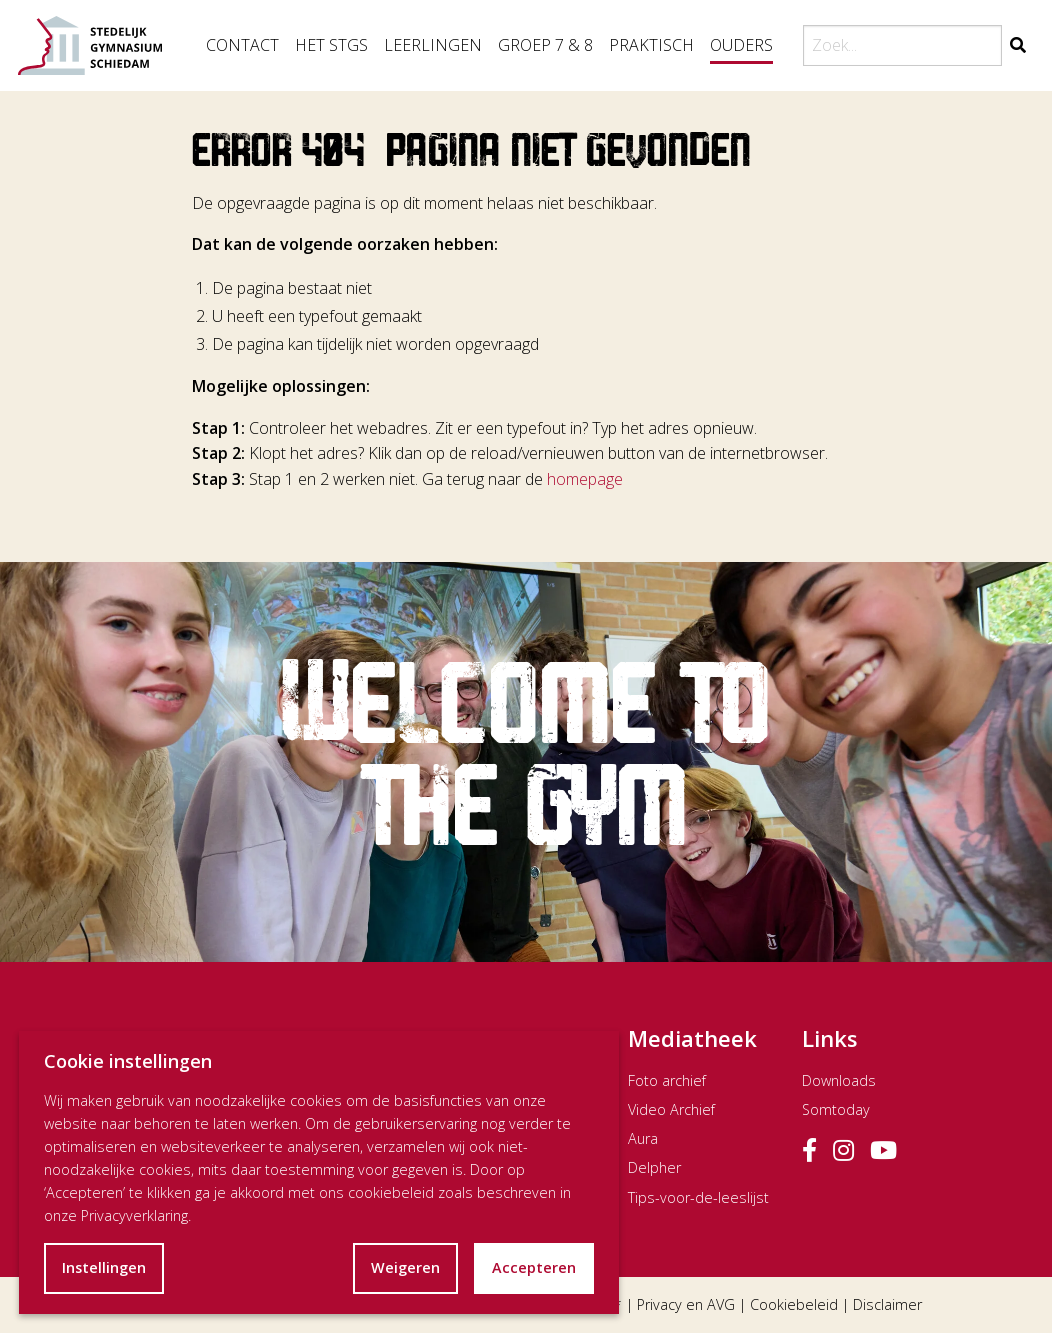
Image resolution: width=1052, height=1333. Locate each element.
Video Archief (671, 1109)
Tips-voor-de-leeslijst (698, 1197)
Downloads (839, 1080)
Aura (643, 1138)
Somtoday (836, 1109)
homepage (585, 479)
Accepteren (534, 1267)
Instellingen (104, 1267)
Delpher (654, 1167)
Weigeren (405, 1267)
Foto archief (667, 1080)
